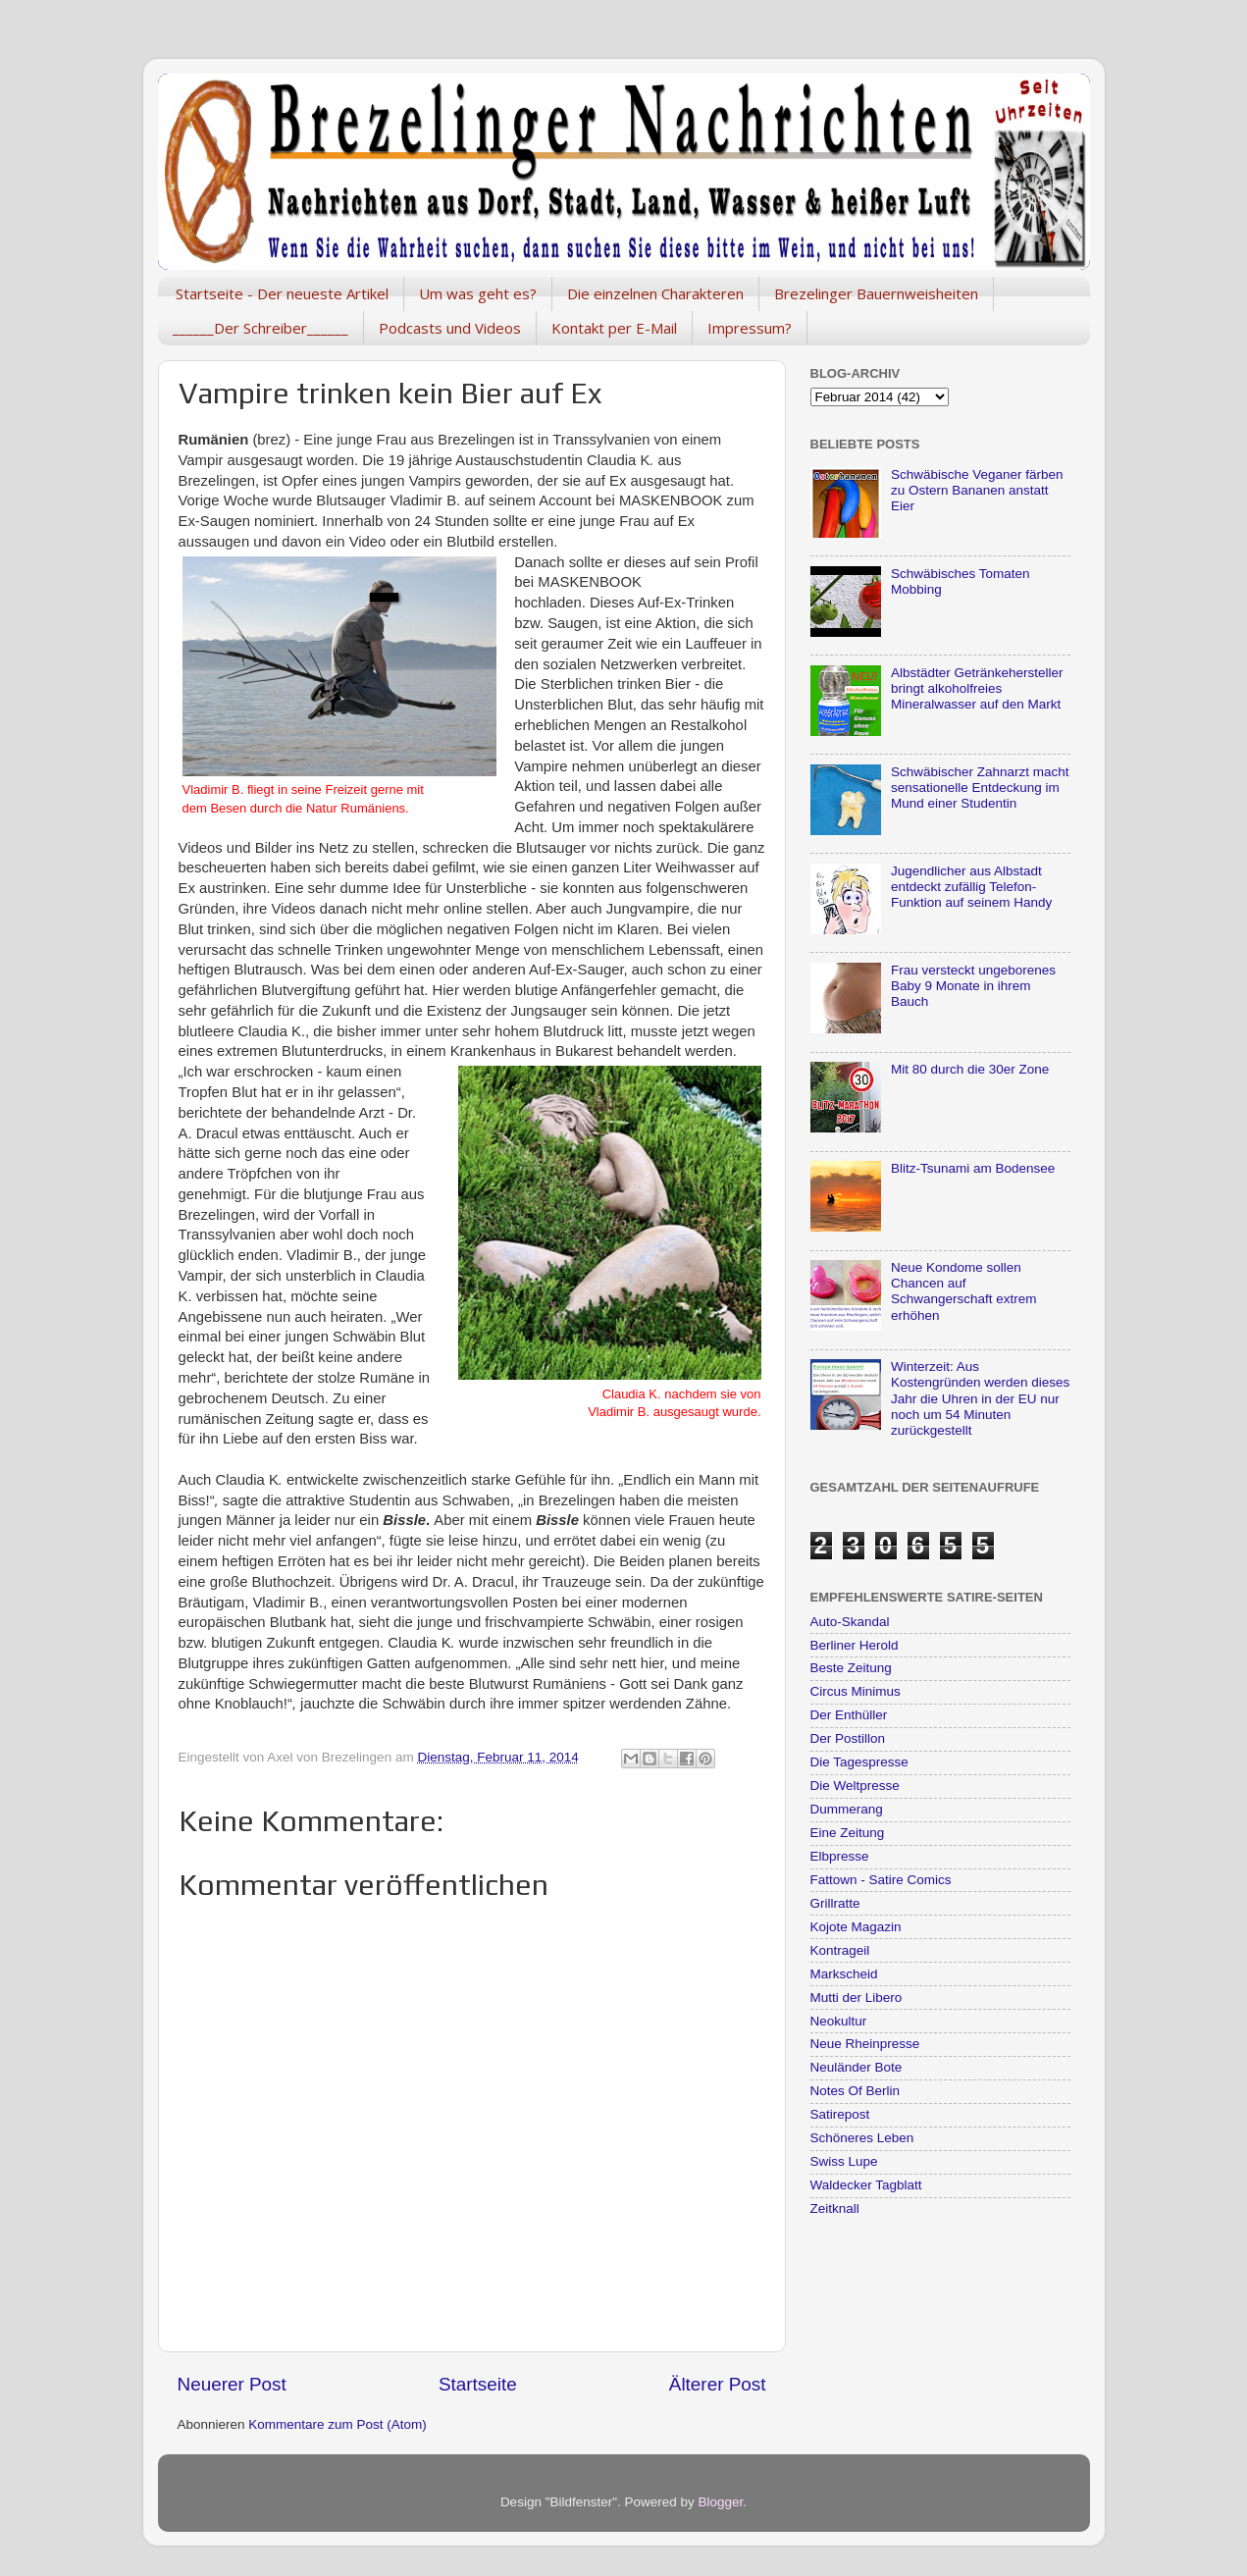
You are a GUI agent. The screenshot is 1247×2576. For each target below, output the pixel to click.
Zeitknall (834, 2208)
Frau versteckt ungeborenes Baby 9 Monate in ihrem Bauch (973, 986)
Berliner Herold (854, 1645)
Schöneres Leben (862, 2137)
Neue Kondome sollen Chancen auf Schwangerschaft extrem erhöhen (964, 1291)
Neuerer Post (232, 2384)
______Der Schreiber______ (260, 328)
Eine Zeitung (847, 1832)
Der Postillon (848, 1738)
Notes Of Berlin (855, 2090)
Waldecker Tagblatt (866, 2185)
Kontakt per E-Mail (614, 328)
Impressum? (749, 328)
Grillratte (835, 1903)
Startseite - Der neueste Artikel (282, 293)
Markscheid (844, 1974)
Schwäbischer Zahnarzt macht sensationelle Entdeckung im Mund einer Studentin (980, 787)
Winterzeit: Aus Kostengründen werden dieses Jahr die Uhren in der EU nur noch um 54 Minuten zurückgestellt (980, 1398)
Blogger (721, 2502)
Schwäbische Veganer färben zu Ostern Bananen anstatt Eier (977, 490)
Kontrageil (840, 1950)
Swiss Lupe (844, 2161)
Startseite (478, 2384)
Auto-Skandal (850, 1621)
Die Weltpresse (855, 1785)
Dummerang (846, 1809)
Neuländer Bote (856, 2067)
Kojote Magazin (856, 1926)
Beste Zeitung (851, 1667)
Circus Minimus (855, 1691)
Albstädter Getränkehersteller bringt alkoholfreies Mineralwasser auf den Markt (977, 688)
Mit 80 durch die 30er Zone (970, 1069)
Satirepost (840, 2114)
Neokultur (838, 2021)
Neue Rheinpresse (865, 2043)
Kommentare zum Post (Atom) (337, 2424)
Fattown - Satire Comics (881, 1879)
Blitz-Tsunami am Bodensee (973, 1168)
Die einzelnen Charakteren (655, 293)
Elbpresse (839, 1856)
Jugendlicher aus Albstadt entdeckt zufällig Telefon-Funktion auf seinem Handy (971, 887)
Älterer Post (717, 2384)
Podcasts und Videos (450, 328)
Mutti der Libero (856, 1997)
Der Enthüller (849, 1715)
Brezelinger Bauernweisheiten (876, 293)
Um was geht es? (478, 293)
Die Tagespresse (859, 1762)
